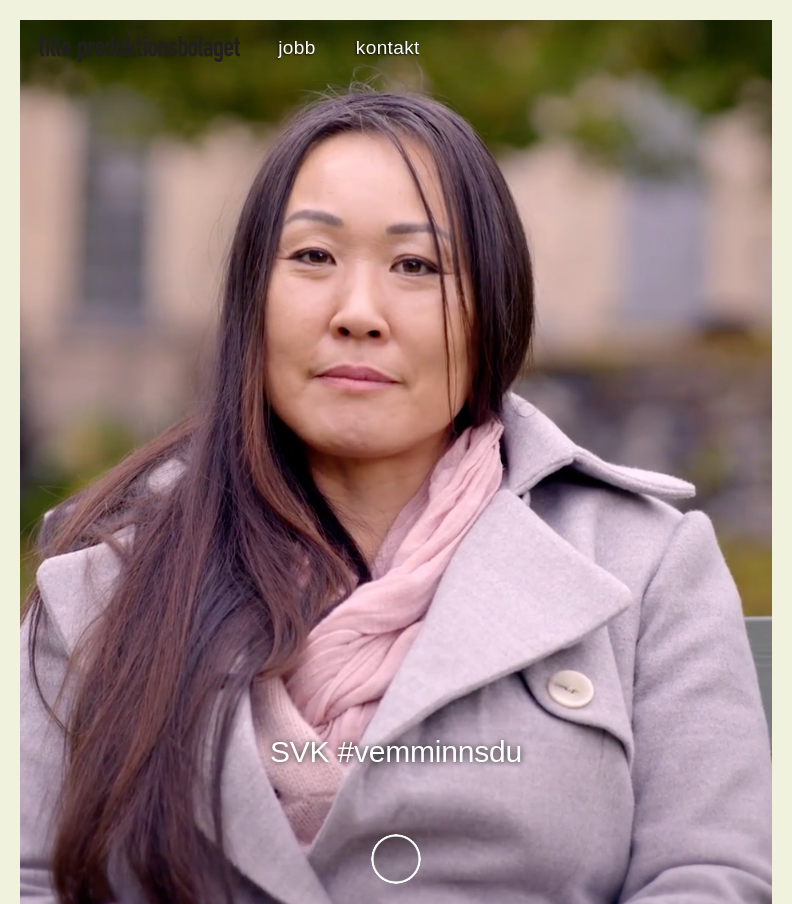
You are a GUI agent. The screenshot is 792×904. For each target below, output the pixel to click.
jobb (296, 47)
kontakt (388, 47)
